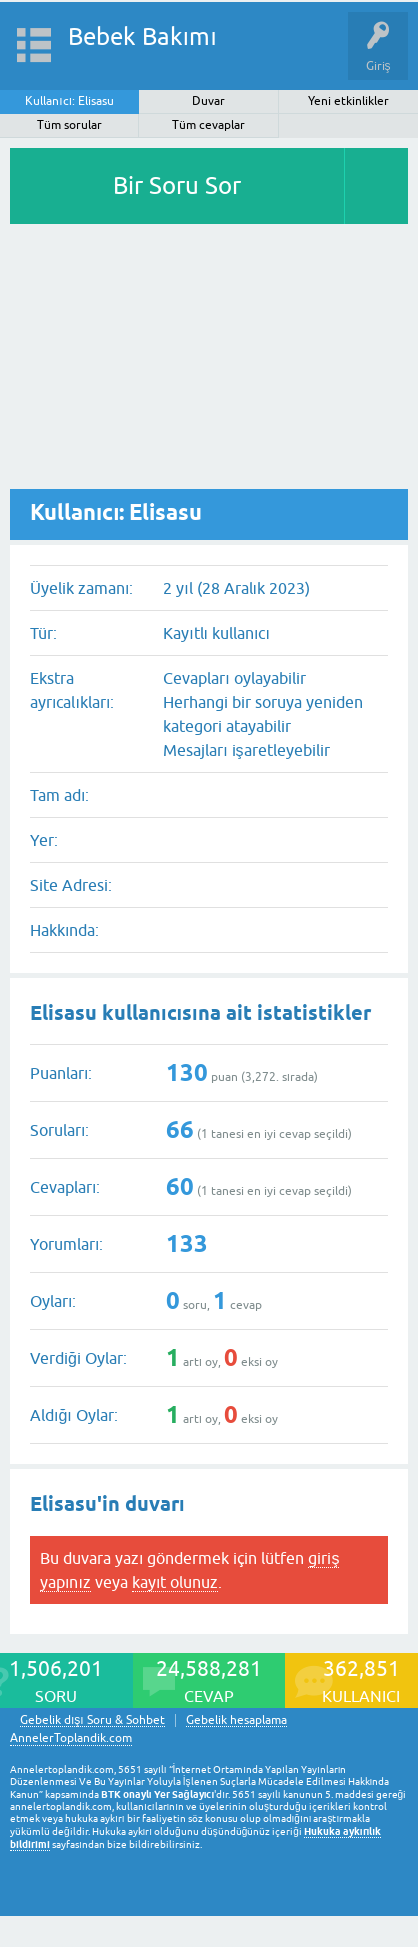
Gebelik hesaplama (236, 1720)
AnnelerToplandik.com (71, 1738)
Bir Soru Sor (177, 185)
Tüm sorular (69, 125)
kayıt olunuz (175, 1582)
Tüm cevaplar (208, 125)
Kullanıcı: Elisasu (69, 101)
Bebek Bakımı (142, 36)
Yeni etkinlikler (348, 101)
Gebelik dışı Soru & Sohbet (92, 1720)
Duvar (208, 101)
